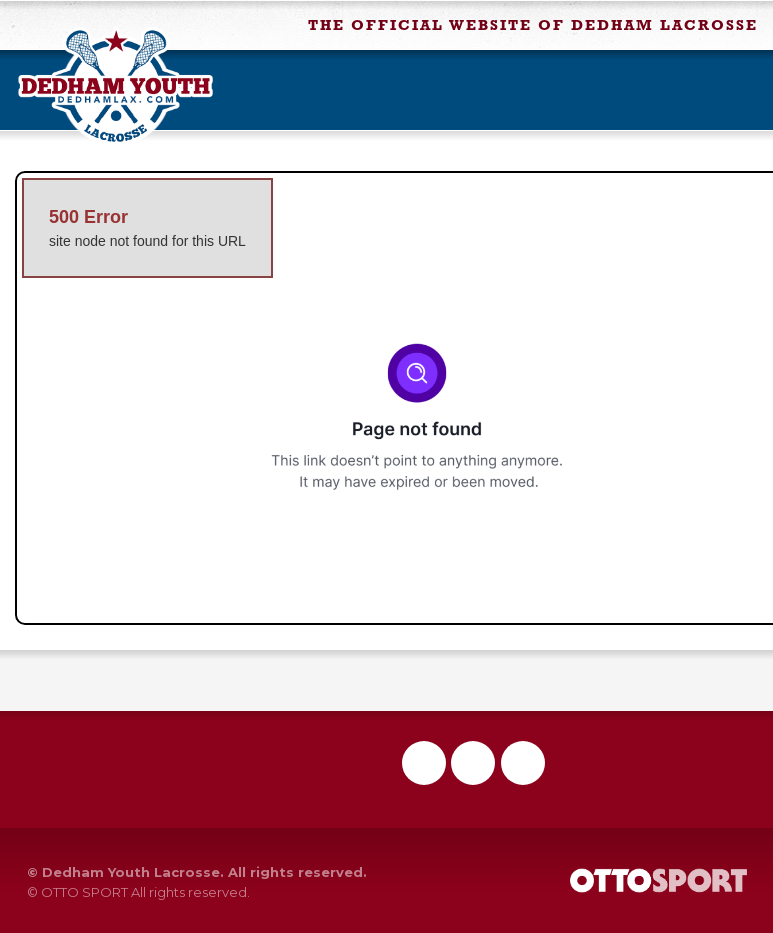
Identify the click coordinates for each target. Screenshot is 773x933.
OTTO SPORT (84, 892)
